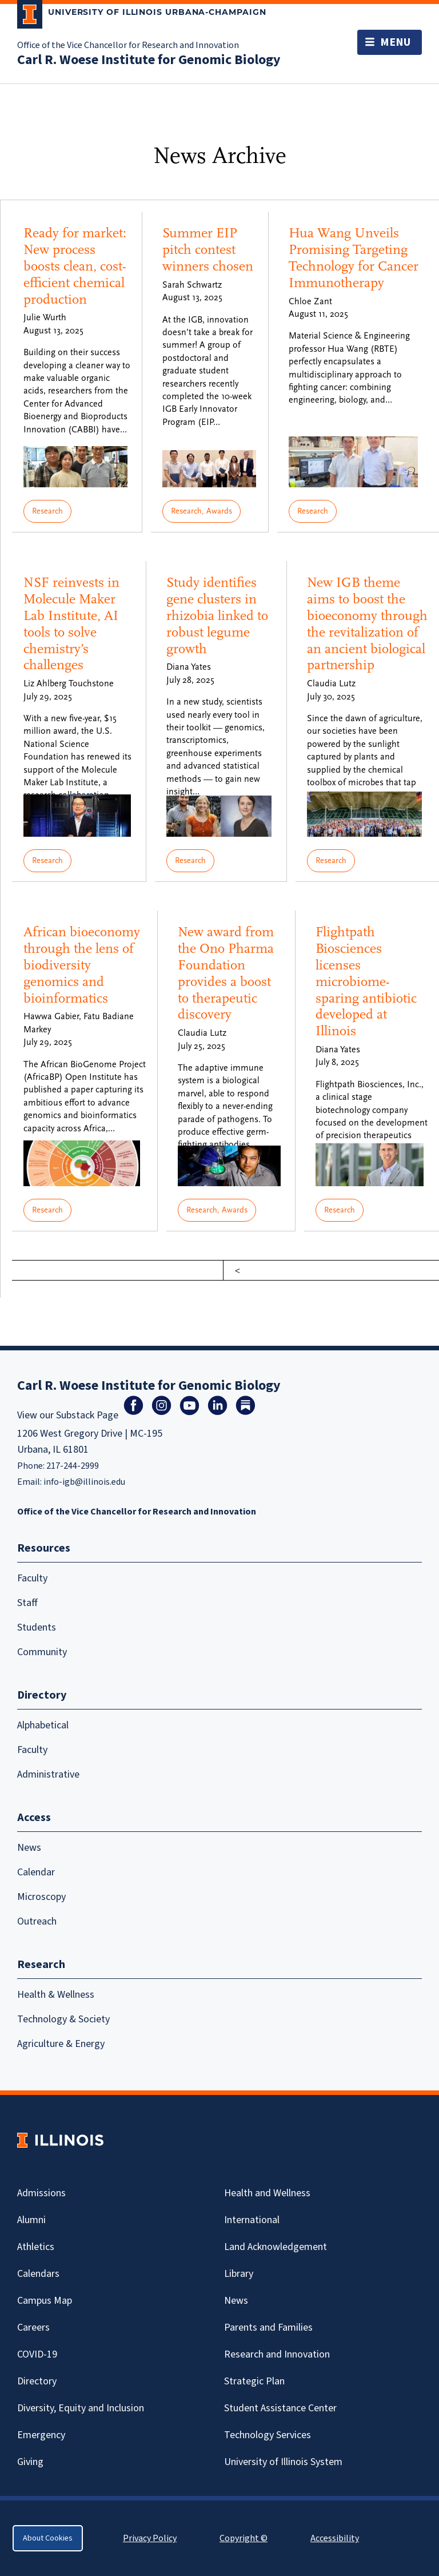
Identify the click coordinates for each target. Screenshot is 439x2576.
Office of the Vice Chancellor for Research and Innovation (128, 45)
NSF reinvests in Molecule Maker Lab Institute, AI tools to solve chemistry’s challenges (71, 623)
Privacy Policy (150, 2538)
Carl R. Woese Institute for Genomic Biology (149, 60)
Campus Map (44, 2300)
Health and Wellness (267, 2193)
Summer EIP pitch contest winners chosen (207, 250)
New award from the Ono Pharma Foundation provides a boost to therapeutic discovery (226, 973)
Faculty (32, 1578)
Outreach (37, 1921)
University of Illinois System (283, 2462)
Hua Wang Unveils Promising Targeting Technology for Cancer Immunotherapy (353, 258)
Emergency (41, 2435)
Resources (43, 1548)
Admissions (41, 2193)
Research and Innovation (277, 2354)
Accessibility (334, 2538)
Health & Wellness (55, 1994)
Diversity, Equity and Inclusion (80, 2408)
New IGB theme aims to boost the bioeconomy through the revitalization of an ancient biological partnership (367, 623)
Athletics (35, 2247)
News (29, 1847)
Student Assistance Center (280, 2408)
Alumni (31, 2220)
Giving (30, 2462)
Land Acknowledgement (275, 2247)
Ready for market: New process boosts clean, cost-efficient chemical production (74, 266)
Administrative (48, 1774)
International (252, 2220)
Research (47, 511)
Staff (27, 1603)
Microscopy (41, 1897)
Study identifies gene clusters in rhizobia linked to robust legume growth (217, 615)
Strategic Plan (254, 2381)
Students (36, 1627)
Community (42, 1652)
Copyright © (244, 2538)
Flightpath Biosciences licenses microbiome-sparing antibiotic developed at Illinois (366, 981)
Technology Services (267, 2435)
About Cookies (48, 2538)
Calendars (38, 2274)
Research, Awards (201, 511)
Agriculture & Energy (61, 2044)
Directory (37, 2381)
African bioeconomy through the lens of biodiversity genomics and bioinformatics (81, 965)
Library (238, 2274)
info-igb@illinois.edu (84, 1482)
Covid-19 (37, 2354)
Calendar (36, 1872)
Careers (33, 2327)
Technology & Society (63, 2019)
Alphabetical (43, 1725)
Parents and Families (268, 2327)
